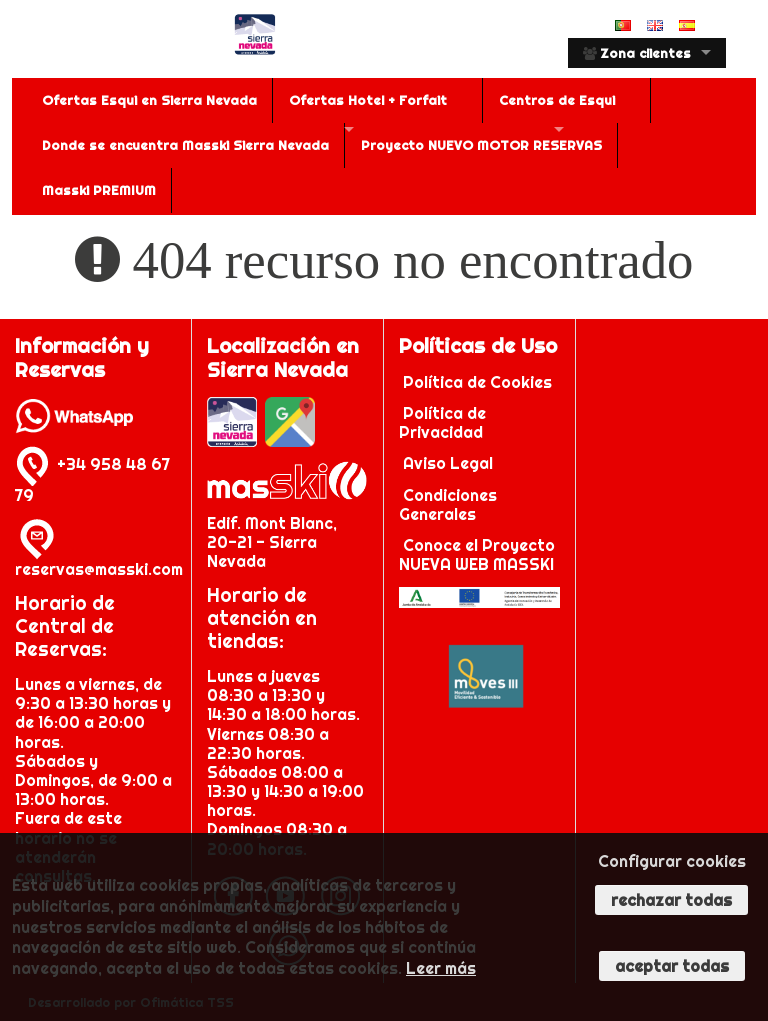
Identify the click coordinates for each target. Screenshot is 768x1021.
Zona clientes (637, 53)
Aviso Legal (448, 463)
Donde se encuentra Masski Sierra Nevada (185, 145)
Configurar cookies (672, 861)
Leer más (441, 968)
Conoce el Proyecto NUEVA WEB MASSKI (477, 554)
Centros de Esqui (557, 100)
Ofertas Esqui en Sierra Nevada (149, 100)
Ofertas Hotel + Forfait (368, 100)
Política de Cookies (479, 382)
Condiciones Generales (448, 504)
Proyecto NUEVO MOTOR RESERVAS (481, 145)
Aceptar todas (672, 966)
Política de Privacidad (443, 422)
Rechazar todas (671, 900)
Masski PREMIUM (99, 190)
